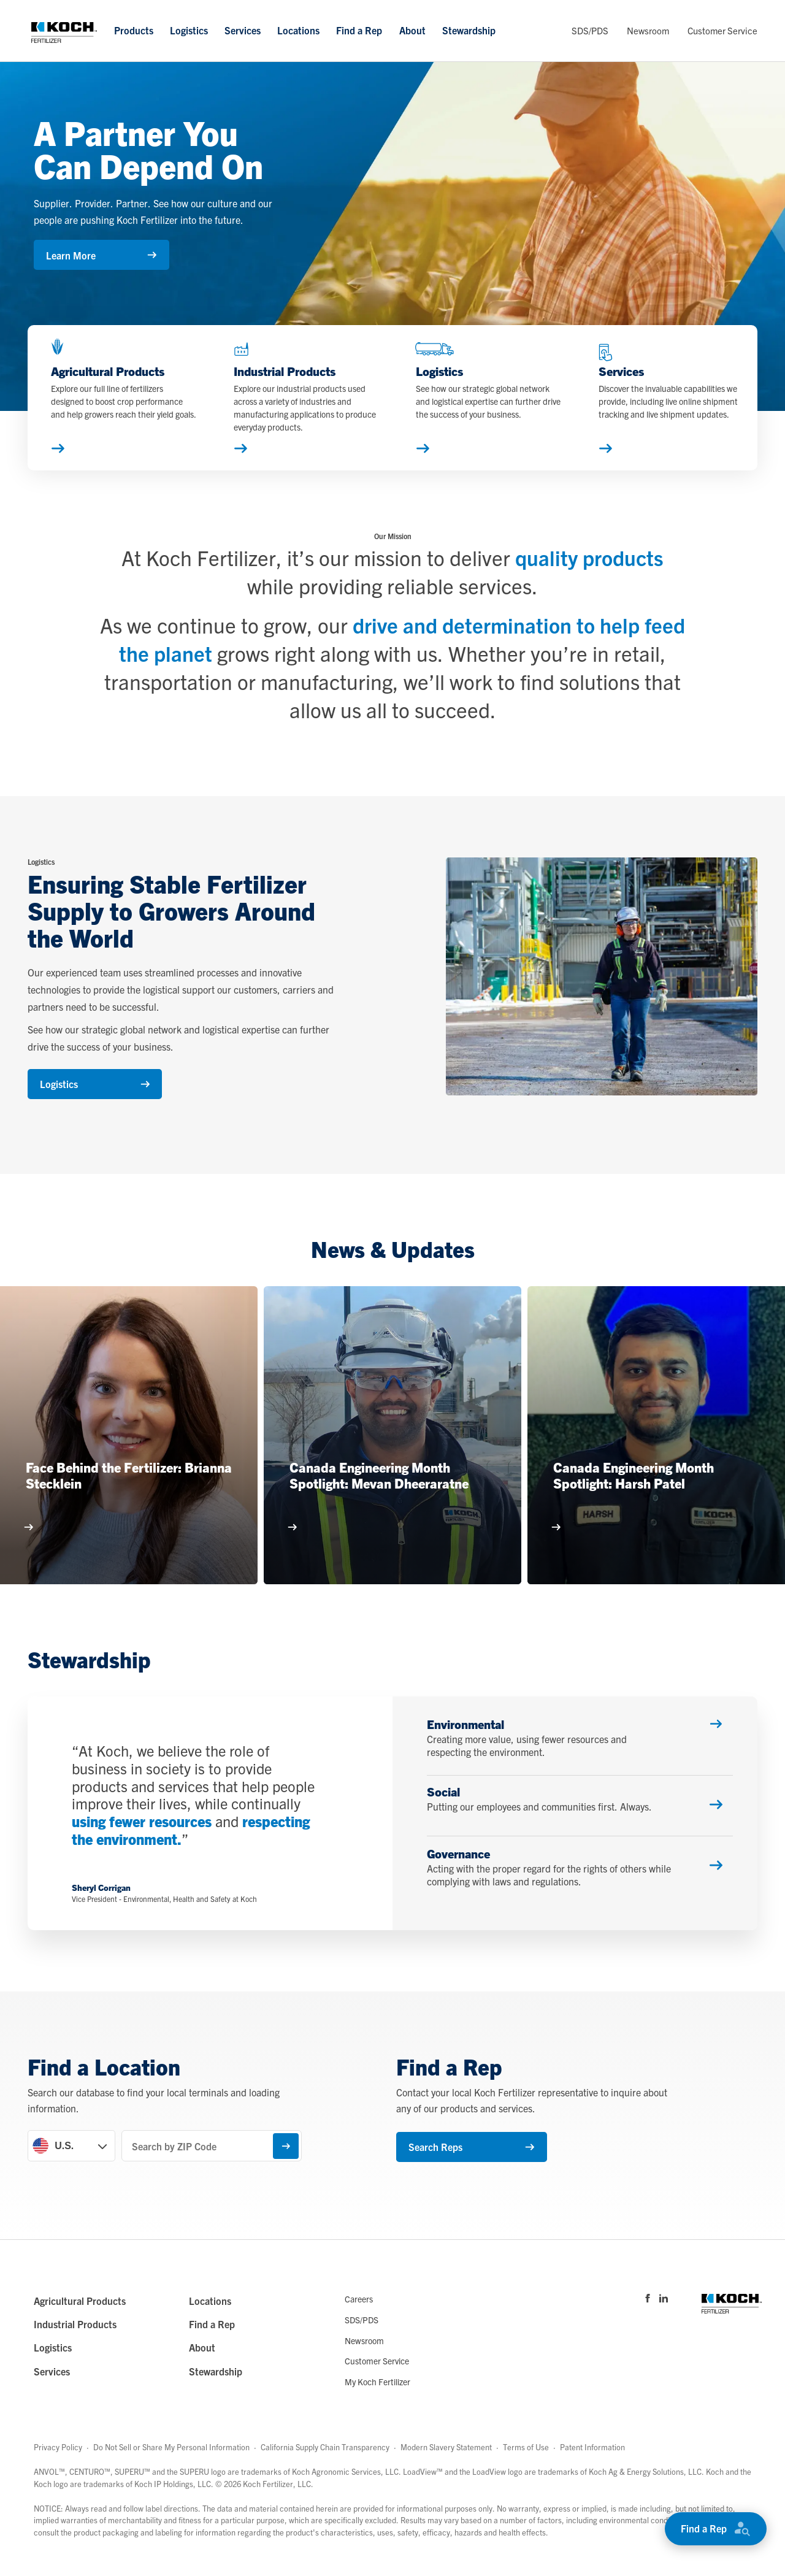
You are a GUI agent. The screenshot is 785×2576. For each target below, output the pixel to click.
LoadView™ (423, 2472)
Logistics (189, 30)
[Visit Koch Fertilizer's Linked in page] (663, 2298)
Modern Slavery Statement (446, 2447)
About (412, 30)
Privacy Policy (58, 2447)
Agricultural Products (80, 2301)
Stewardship (469, 30)
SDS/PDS (590, 30)
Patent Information (592, 2447)
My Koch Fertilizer (377, 2382)
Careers (359, 2299)
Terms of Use (526, 2447)
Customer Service (722, 30)
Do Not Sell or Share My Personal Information (171, 2447)
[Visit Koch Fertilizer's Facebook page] (647, 2298)
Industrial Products (75, 2324)
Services (242, 30)
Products (133, 30)
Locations (298, 30)
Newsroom (648, 30)
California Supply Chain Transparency (325, 2447)
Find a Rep (359, 30)
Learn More (101, 254)
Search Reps (470, 2147)
